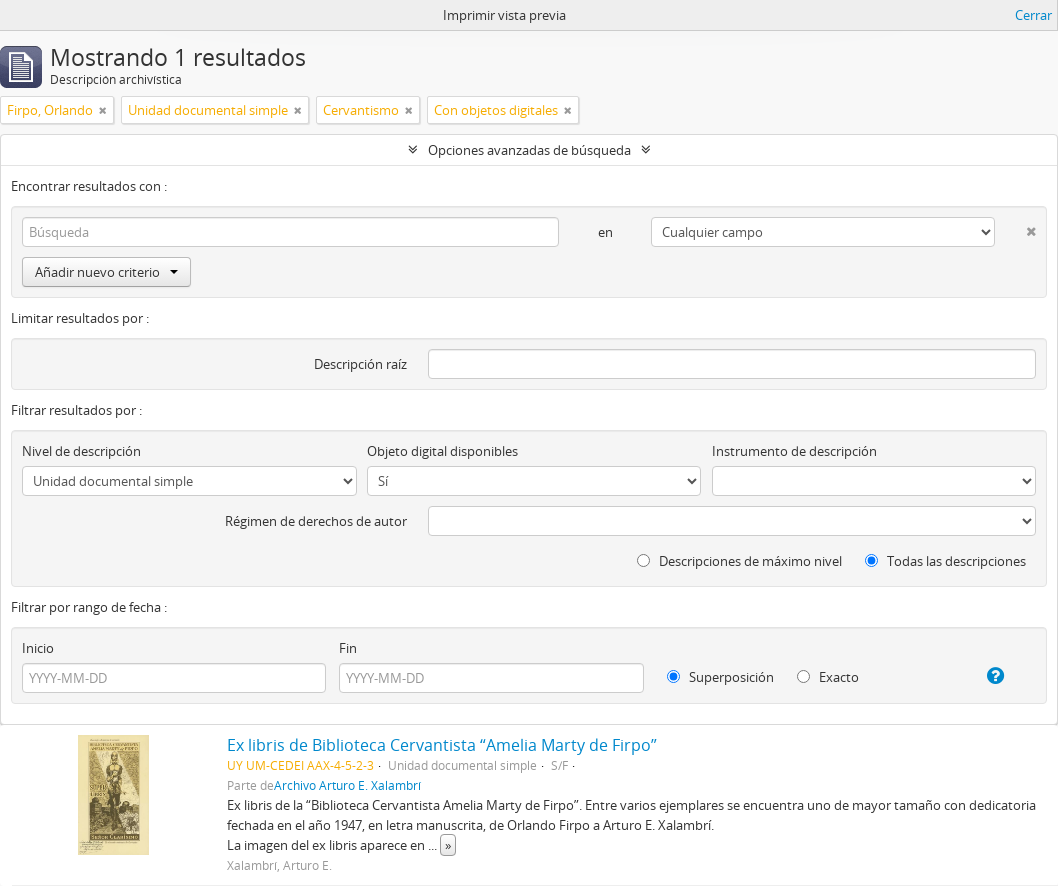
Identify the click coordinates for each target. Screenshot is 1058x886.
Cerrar (1033, 15)
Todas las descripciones (945, 561)
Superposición (720, 677)
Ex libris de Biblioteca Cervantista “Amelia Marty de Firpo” (442, 745)
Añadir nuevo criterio (106, 272)
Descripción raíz (360, 364)
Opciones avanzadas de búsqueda (529, 150)
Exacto (828, 677)
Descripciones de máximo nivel (739, 561)
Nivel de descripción (81, 451)
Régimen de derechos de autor (316, 521)
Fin (348, 648)
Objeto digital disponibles (442, 451)
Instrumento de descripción (794, 451)
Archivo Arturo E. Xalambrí (347, 785)
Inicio (38, 648)
